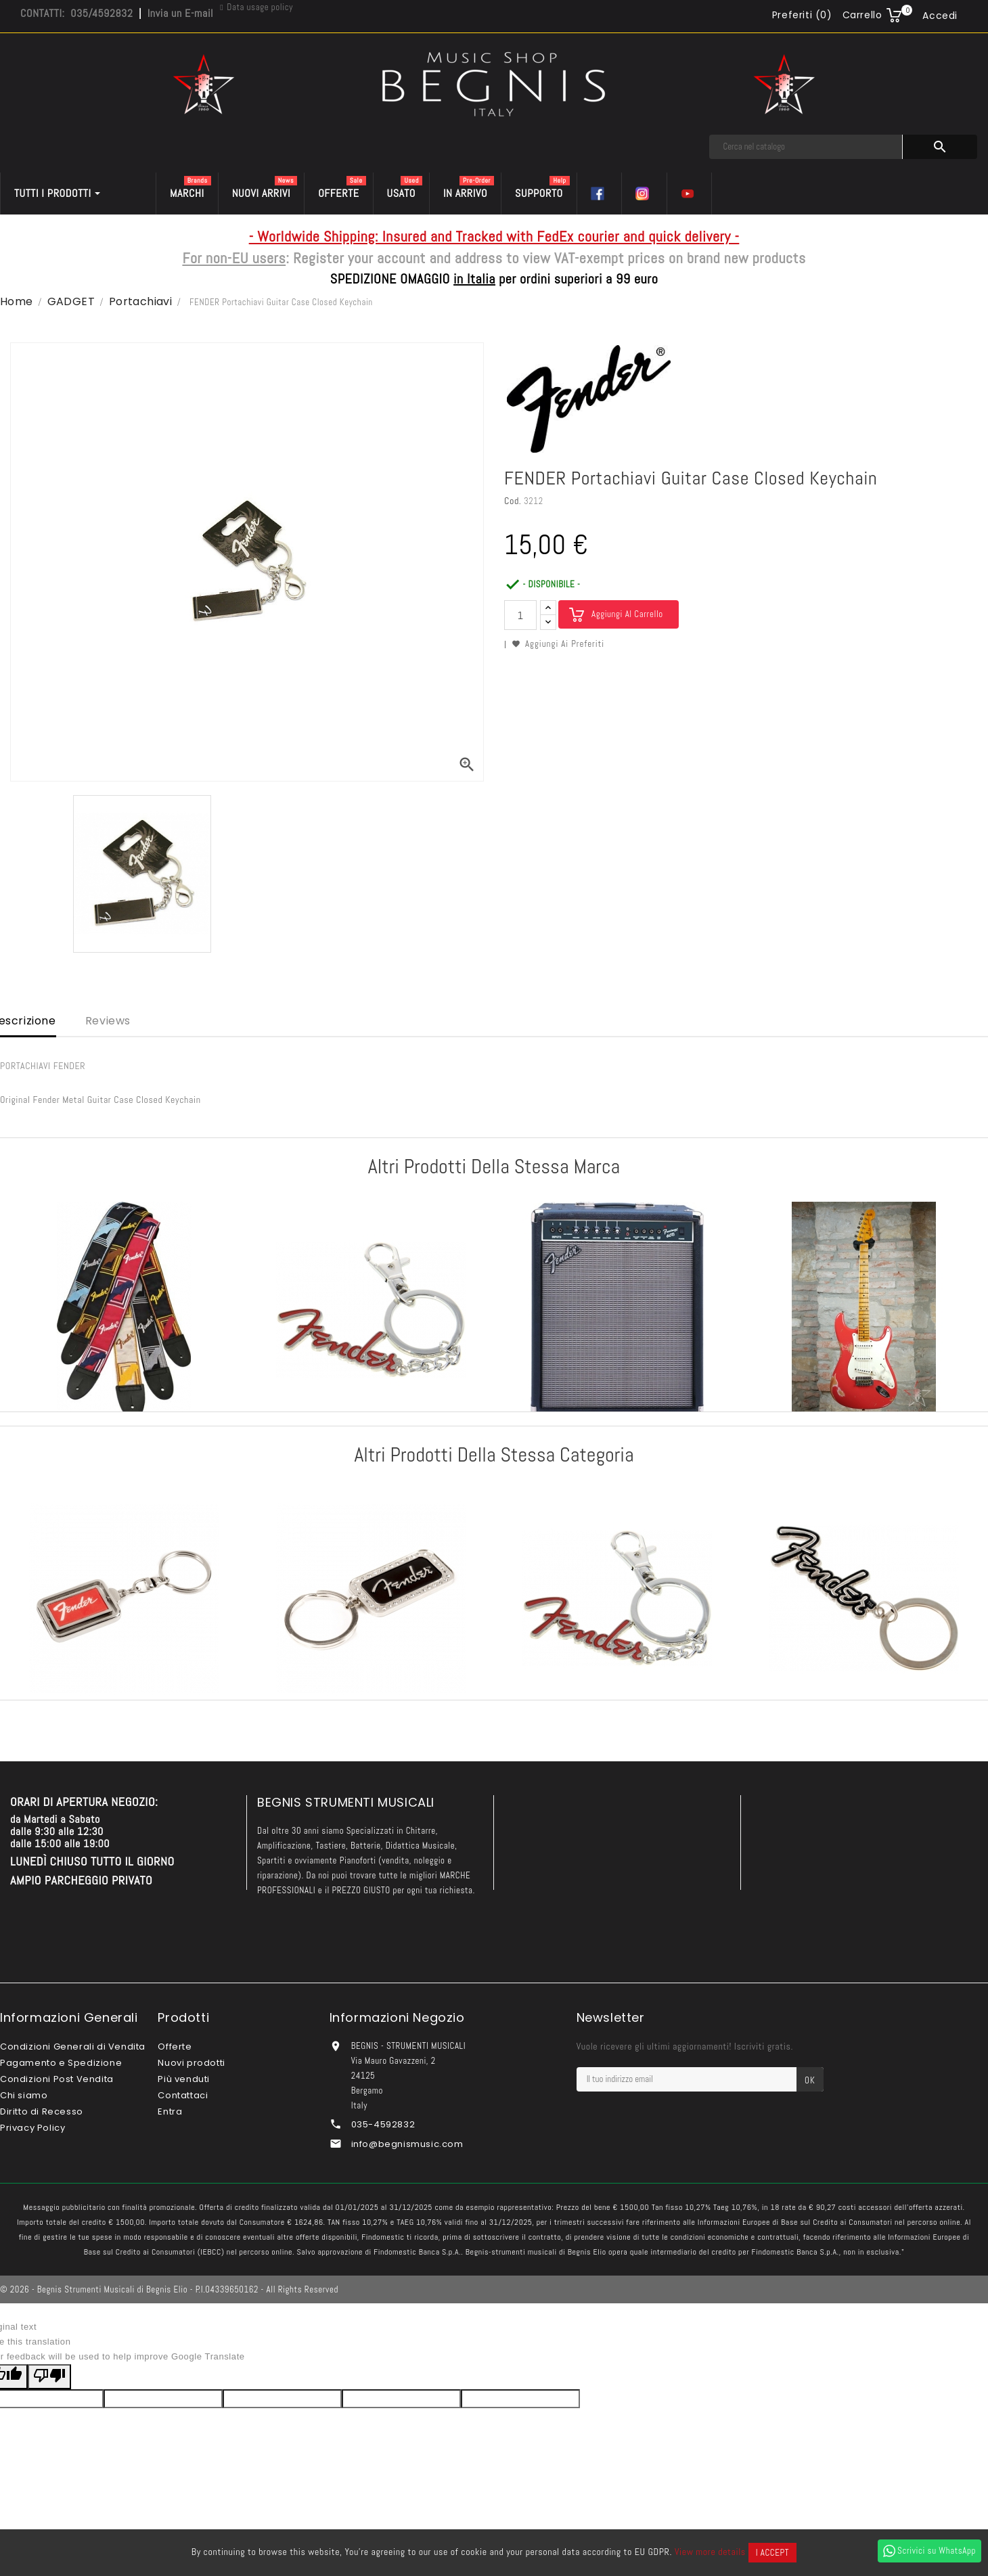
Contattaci (183, 2095)
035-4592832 (383, 2124)
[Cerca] (806, 147)
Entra (170, 2111)
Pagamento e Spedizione (61, 2062)
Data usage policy (260, 7)
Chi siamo (23, 2095)
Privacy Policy (32, 2127)
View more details (710, 2552)
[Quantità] (520, 615)
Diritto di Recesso (41, 2111)
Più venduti (184, 2079)
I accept (772, 2552)
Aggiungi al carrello (627, 614)
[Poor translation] (49, 2376)
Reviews (108, 1021)
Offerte (175, 2046)
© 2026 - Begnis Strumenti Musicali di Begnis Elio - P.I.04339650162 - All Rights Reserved (169, 2289)
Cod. (512, 501)
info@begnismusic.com (407, 2144)
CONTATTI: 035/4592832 (76, 13)
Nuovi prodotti (191, 2062)
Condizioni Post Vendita (57, 2079)
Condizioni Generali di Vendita (72, 2046)
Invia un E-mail (180, 13)
